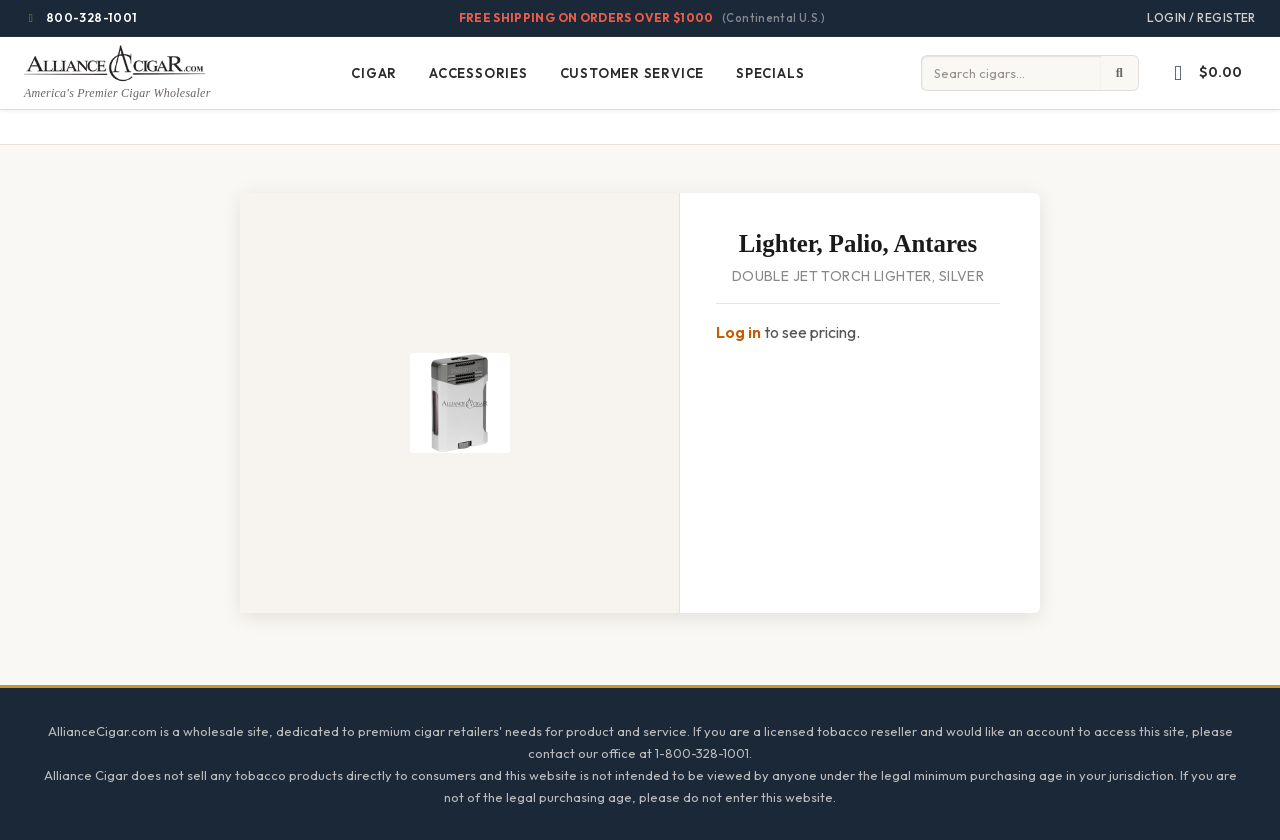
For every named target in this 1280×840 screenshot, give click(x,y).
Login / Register (1201, 17)
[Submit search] (1120, 73)
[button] (1203, 73)
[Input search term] (1011, 73)
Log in (738, 332)
